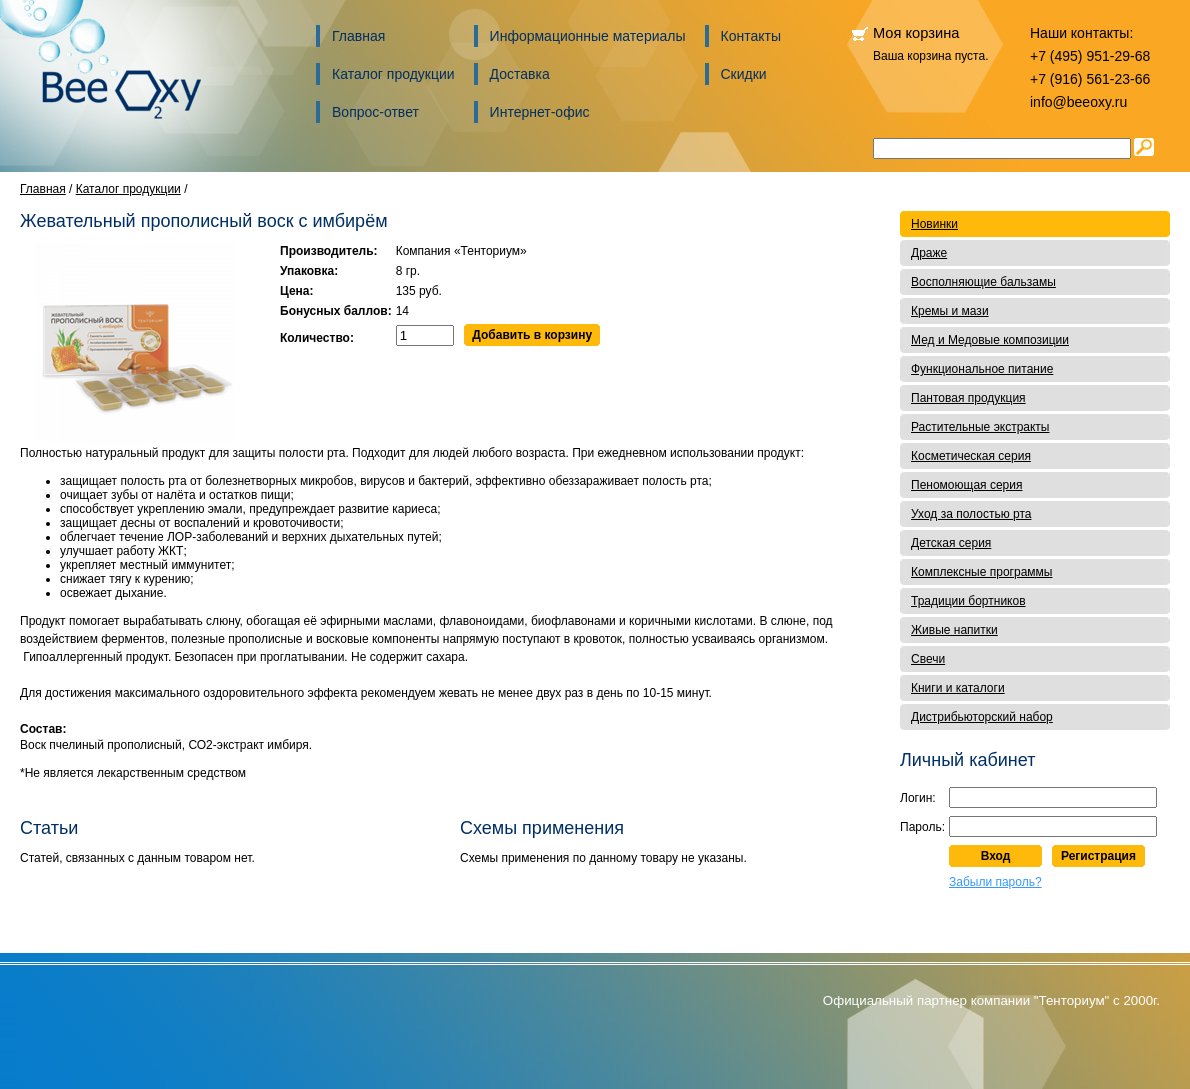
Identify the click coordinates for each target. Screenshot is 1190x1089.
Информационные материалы (588, 36)
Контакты (751, 36)
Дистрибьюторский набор (982, 717)
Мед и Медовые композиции (990, 340)
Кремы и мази (950, 311)
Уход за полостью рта (971, 514)
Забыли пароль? (995, 882)
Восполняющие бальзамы (983, 282)
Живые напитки (954, 630)
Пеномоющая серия (966, 485)
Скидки (744, 74)
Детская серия (951, 543)
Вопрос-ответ (375, 112)
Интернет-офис (540, 112)
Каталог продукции (393, 74)
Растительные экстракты (980, 427)
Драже (929, 253)
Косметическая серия (971, 456)
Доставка (520, 74)
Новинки (934, 224)
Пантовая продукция (968, 398)
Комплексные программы (981, 572)
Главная (358, 36)
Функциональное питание (982, 369)
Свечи (928, 659)
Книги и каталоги (958, 688)
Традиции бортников (968, 601)
